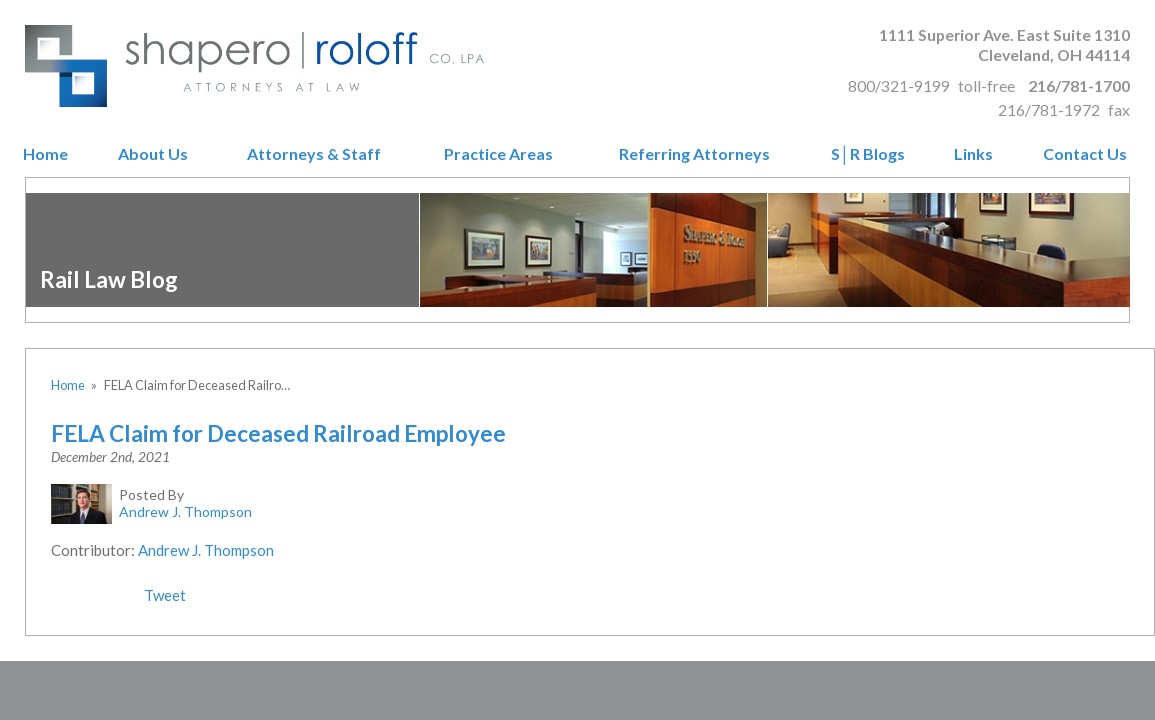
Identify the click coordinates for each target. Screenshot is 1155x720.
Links (973, 154)
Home (45, 154)
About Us (153, 154)
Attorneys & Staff (314, 154)
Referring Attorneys (694, 154)
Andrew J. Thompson (206, 550)
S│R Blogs (868, 154)
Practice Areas (498, 154)
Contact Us (1085, 154)
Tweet (165, 595)
